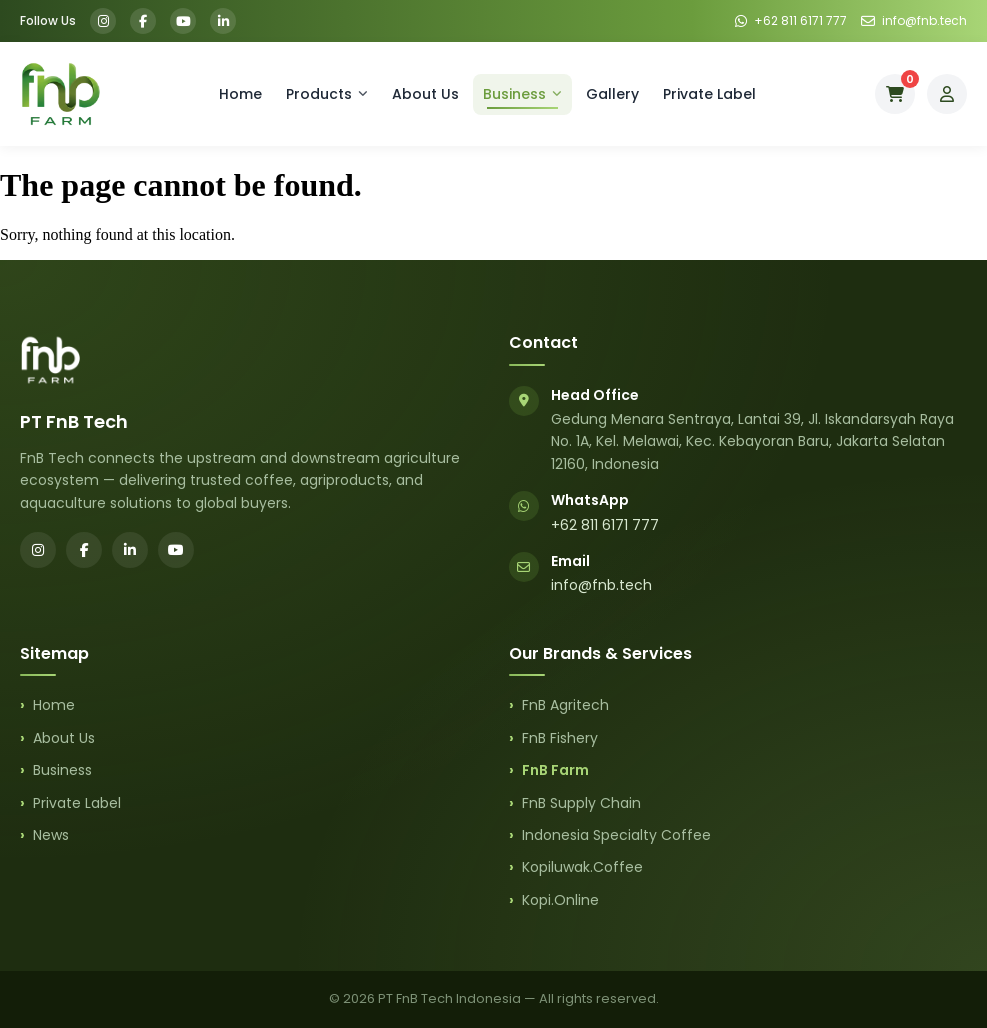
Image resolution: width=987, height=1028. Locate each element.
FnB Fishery (560, 738)
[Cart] (895, 94)
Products (327, 94)
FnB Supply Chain (581, 803)
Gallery (612, 94)
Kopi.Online (560, 900)
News (51, 835)
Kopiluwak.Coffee (582, 867)
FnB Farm (555, 770)
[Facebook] (143, 21)
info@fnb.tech (601, 585)
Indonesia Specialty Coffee (616, 835)
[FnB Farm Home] (60, 94)
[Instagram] (103, 21)
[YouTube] (183, 21)
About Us (425, 94)
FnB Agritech (565, 705)
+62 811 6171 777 (605, 525)
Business (522, 94)
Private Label (709, 94)
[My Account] (947, 94)
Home (240, 94)
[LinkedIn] (223, 21)
